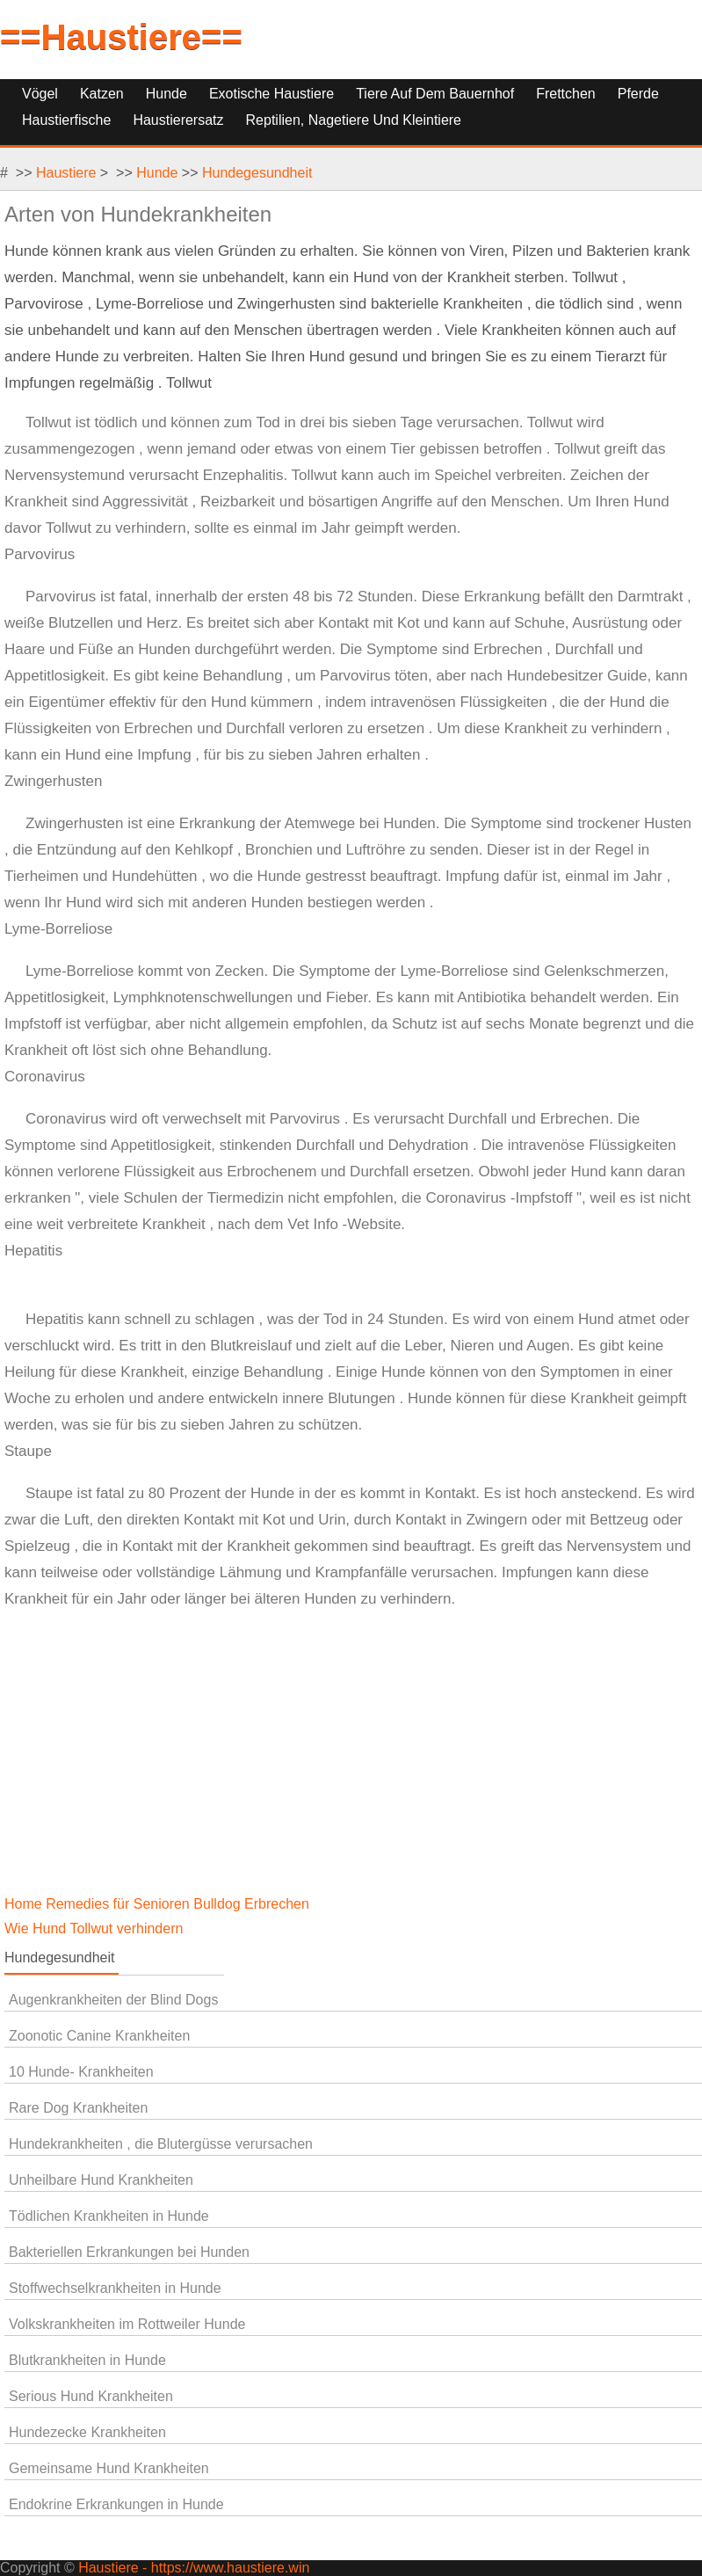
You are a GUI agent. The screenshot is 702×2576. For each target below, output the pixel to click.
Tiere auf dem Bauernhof (435, 93)
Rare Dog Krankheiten (78, 2107)
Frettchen (566, 93)
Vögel (40, 93)
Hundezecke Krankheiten (87, 2432)
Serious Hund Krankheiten (91, 2396)
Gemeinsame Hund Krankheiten (109, 2468)
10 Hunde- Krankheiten (81, 2071)
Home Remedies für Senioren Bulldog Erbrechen (158, 1903)
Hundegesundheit (257, 172)
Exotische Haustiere (271, 93)
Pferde (638, 93)
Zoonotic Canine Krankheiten (99, 2035)
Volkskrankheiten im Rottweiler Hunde (127, 2324)
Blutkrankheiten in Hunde (87, 2360)
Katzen (102, 93)
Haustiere (66, 172)
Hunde (166, 93)
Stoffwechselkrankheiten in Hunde (115, 2288)
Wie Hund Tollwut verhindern (95, 1928)
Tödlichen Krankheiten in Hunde (109, 2216)
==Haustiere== (121, 37)
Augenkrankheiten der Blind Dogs (113, 1999)
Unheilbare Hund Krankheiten (101, 2179)
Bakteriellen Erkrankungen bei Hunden (129, 2252)
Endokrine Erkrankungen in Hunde (116, 2504)
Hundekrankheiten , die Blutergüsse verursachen (161, 2143)
